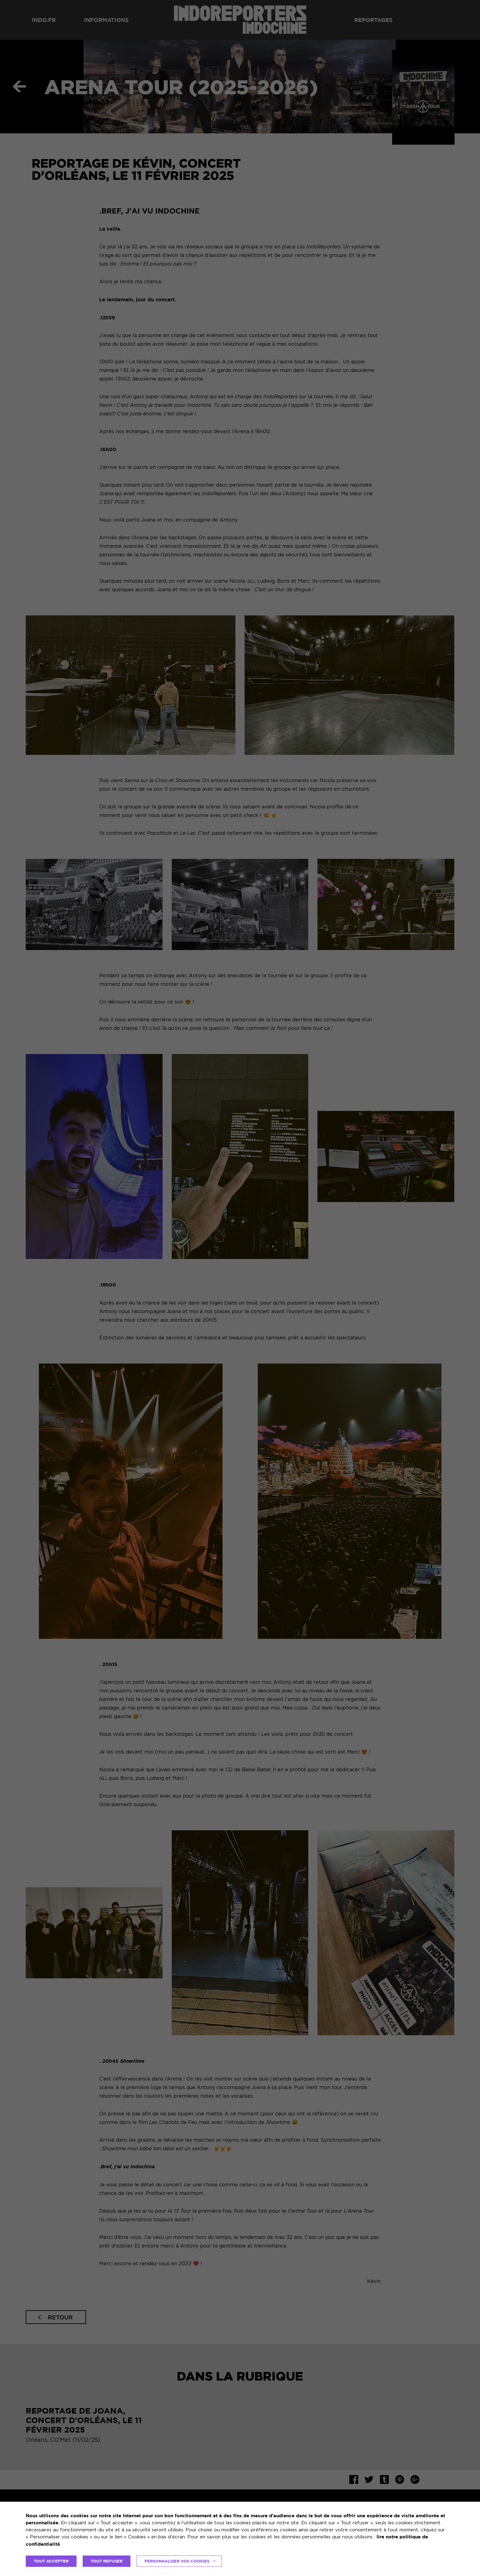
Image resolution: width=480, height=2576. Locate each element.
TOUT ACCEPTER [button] (51, 2561)
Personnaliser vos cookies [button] (176, 2561)
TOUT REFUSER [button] (106, 2561)
